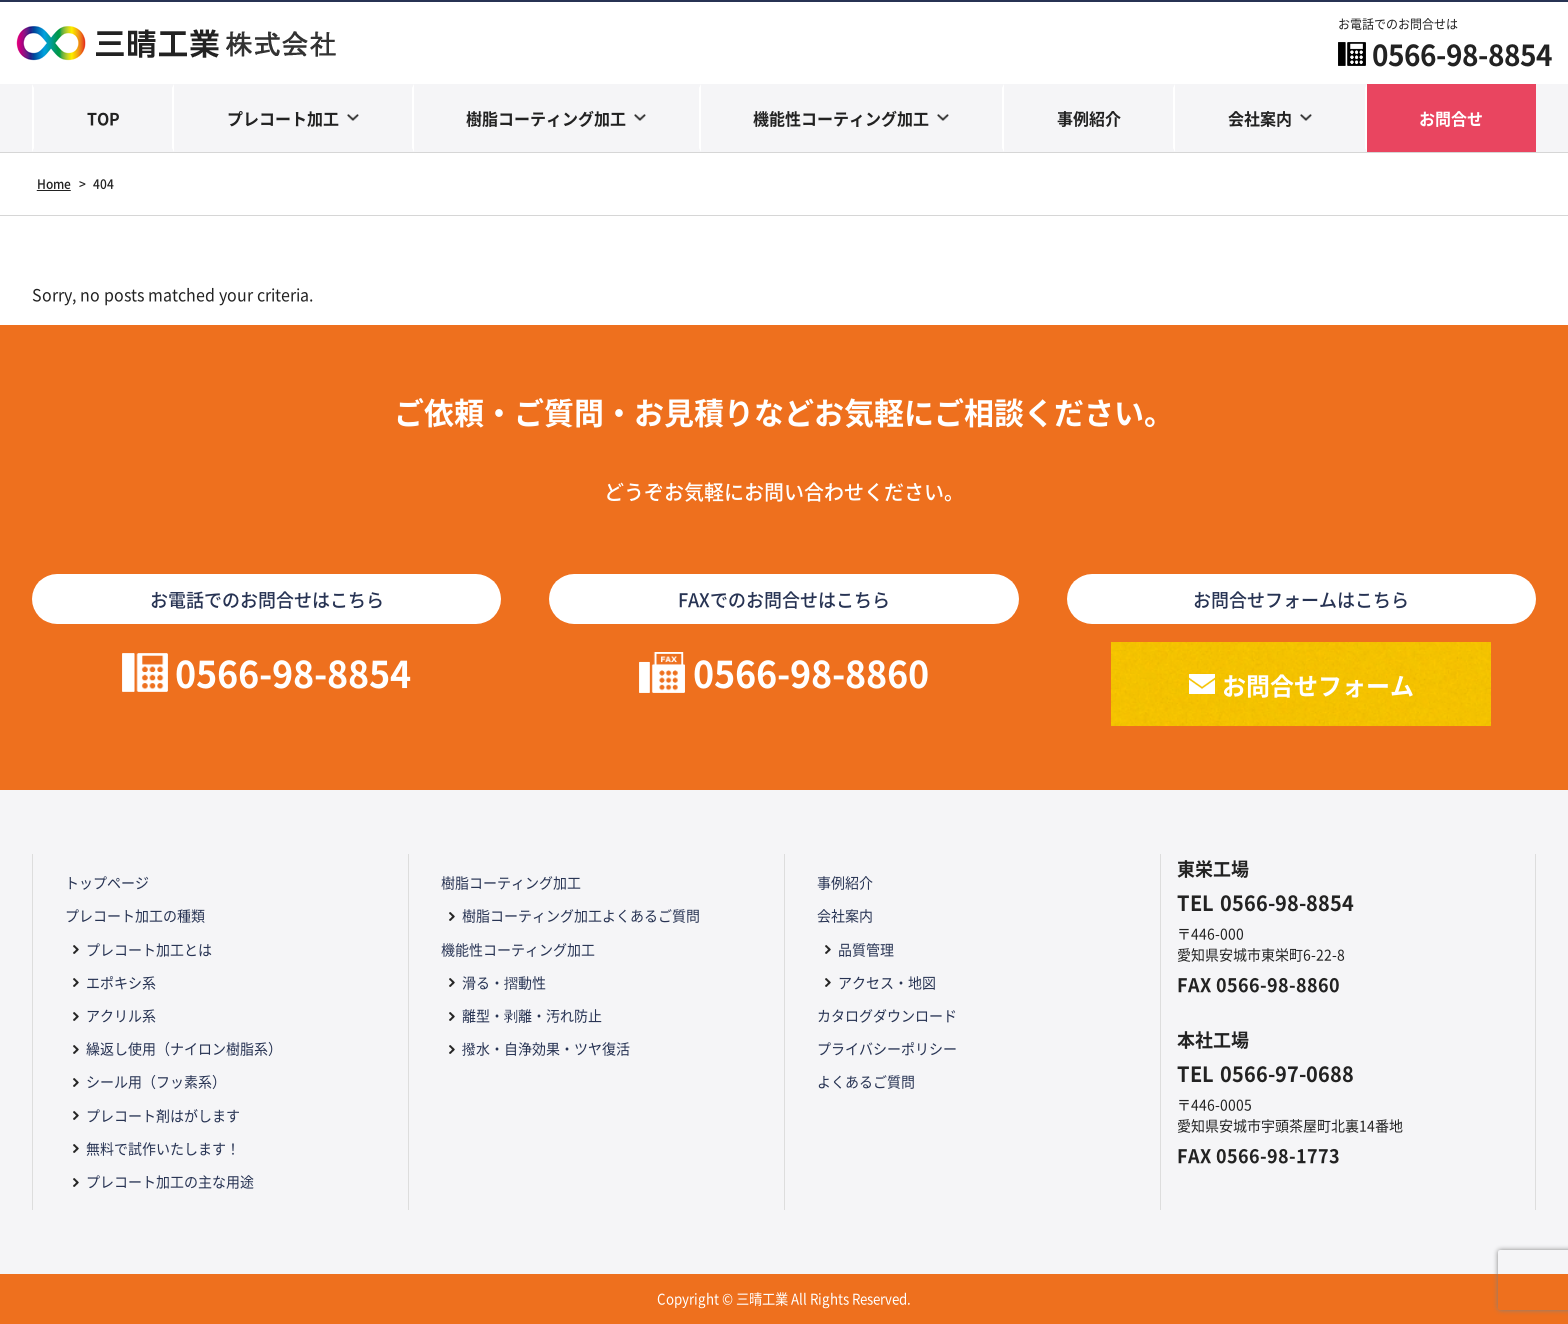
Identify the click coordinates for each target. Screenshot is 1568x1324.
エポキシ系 (121, 982)
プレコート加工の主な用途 (170, 1181)
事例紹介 (1089, 118)
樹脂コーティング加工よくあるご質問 (581, 915)
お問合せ (1451, 118)
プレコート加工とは (149, 949)
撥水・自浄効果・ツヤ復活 (546, 1048)
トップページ (107, 882)
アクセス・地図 (887, 982)
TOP (103, 118)
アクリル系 (121, 1015)
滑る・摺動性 (504, 982)
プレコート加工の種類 (135, 915)
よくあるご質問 (866, 1081)
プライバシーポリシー (887, 1048)
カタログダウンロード (887, 1015)
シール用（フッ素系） (156, 1081)
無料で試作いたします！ (163, 1148)
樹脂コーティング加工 (546, 118)
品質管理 (866, 949)
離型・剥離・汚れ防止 (532, 1015)
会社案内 (1260, 118)
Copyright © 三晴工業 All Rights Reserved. (784, 1298)
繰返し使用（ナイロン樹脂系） (184, 1048)
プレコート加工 (283, 118)
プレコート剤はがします (163, 1115)
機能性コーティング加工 (841, 118)
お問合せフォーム (1318, 684)
